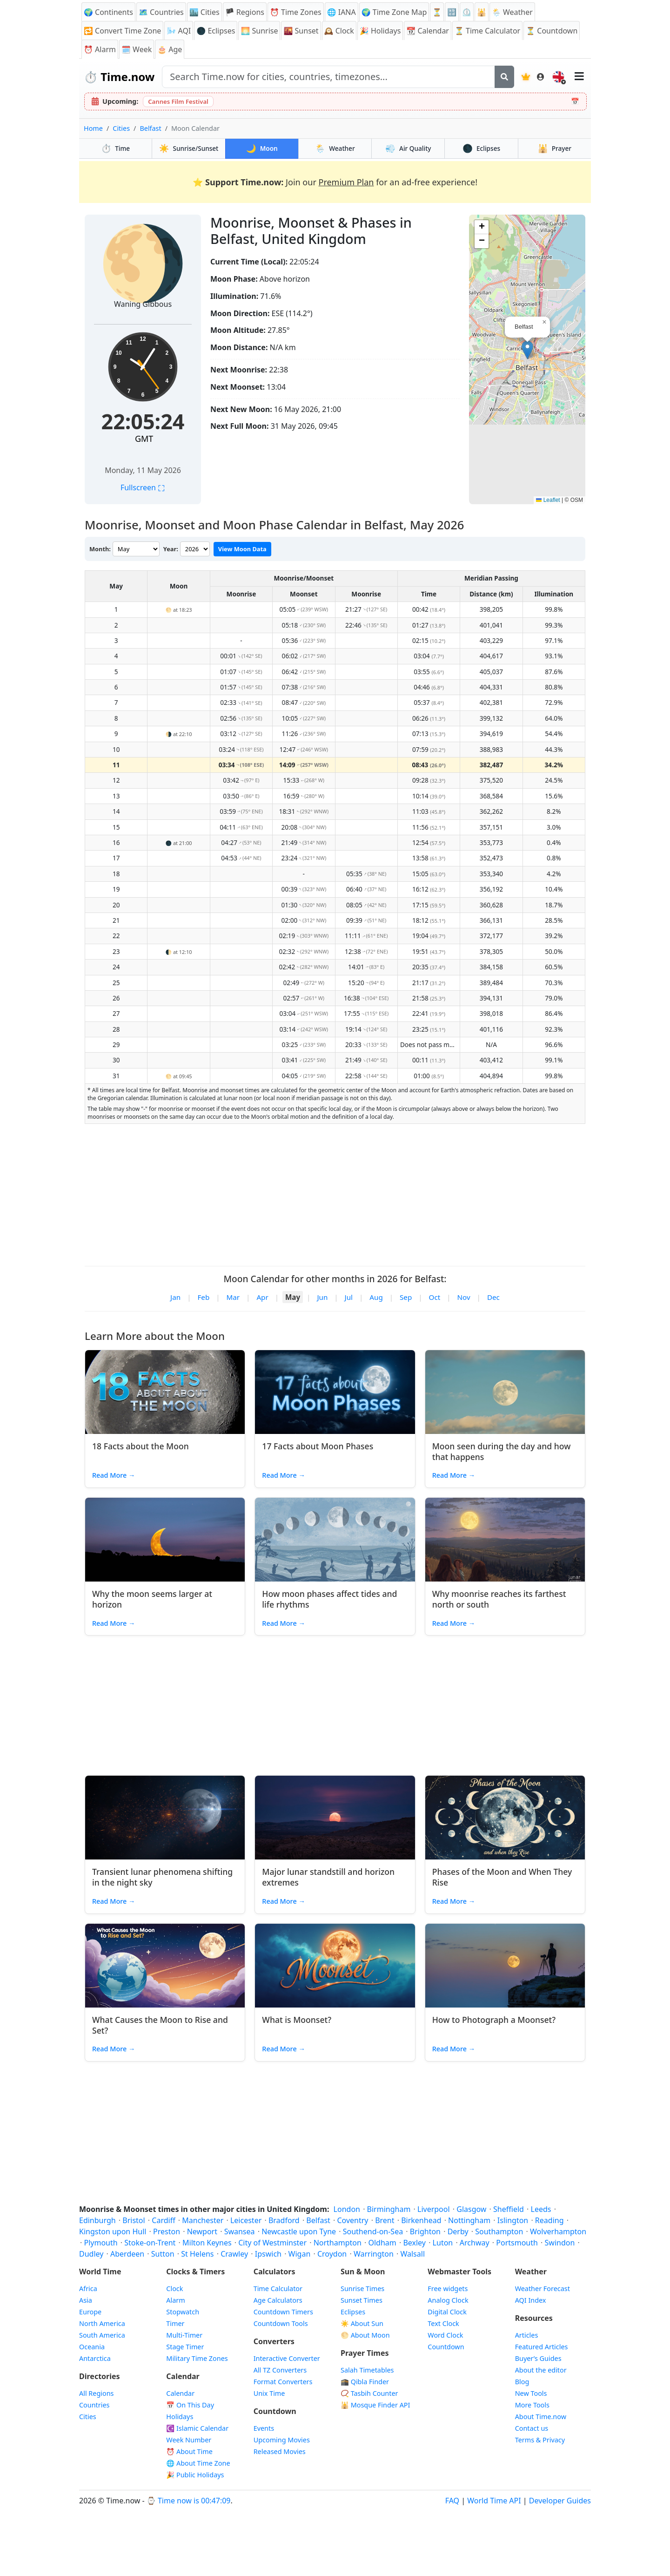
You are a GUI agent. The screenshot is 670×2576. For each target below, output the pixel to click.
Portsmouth (517, 2243)
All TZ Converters (280, 2370)
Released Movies (280, 2451)
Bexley (414, 2243)
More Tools (532, 2404)
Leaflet (548, 500)
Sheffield (508, 2209)
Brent (384, 2220)
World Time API (494, 2500)
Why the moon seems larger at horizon (152, 1599)
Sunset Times (361, 2300)
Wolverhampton (558, 2231)
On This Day (190, 2404)
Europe (90, 2311)
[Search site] (328, 77)
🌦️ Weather (512, 12)
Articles (526, 2335)
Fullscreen (143, 487)
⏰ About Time (189, 2451)
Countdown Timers (283, 2311)
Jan (175, 1297)
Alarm (100, 49)
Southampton (499, 2231)
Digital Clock (447, 2311)
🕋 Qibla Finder (365, 2381)
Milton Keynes (207, 2243)
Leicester (245, 2220)
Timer (175, 2323)
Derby (458, 2231)
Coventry (352, 2220)
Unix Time (269, 2393)
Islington (512, 2220)
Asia (85, 2300)
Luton (443, 2243)
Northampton (338, 2243)
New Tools (531, 2393)
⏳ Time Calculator (487, 31)
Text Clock (443, 2323)
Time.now (119, 76)
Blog (522, 2381)
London (347, 2209)
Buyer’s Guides (538, 2358)
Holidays (380, 31)
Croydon (332, 2254)
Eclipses (481, 148)
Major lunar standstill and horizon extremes (328, 1877)
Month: (100, 549)
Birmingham (389, 2209)
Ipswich (268, 2254)
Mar (233, 1297)
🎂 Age (169, 49)
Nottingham (469, 2220)
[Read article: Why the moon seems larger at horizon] (165, 1540)
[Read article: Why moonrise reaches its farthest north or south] (505, 1540)
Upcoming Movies (282, 2439)
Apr (262, 1297)
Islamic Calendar (197, 2428)
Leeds (541, 2209)
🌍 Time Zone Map (394, 12)
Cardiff (163, 2220)
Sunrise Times (362, 2288)
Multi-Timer (184, 2335)
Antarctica (95, 2358)
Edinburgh (97, 2220)
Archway (474, 2243)
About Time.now (540, 2416)
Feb (203, 1297)
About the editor (541, 2370)
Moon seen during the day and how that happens (501, 1451)
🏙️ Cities (204, 12)
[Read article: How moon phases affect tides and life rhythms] (335, 1540)
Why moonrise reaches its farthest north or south (499, 1599)
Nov (463, 1297)
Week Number (188, 2439)
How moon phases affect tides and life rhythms (329, 1599)
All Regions (96, 2393)
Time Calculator (278, 2288)
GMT (144, 438)
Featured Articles (541, 2346)
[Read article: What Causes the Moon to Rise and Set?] (165, 1966)
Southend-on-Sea (373, 2231)
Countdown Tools (281, 2323)
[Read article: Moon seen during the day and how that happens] (505, 1392)
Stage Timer (185, 2346)
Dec (493, 1297)
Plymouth (100, 2243)
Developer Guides (560, 2500)
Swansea (239, 2231)
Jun (322, 1297)
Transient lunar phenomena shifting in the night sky (162, 1877)
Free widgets (448, 2288)
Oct (435, 1297)
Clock (339, 31)
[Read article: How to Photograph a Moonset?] (505, 1966)
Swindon (560, 2243)
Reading (549, 2220)
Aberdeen (127, 2254)
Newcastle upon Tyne (298, 2231)
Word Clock (445, 2335)
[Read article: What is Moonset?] (335, 1966)
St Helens (197, 2254)
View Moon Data (242, 549)
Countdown (446, 2346)
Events (264, 2428)
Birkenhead (421, 2220)
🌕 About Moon (365, 2335)
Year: (170, 549)
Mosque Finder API (375, 2404)
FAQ (452, 2500)
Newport (202, 2231)
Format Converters (283, 2381)
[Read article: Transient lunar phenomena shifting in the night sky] (165, 1817)
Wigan (299, 2254)
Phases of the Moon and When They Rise (502, 1877)
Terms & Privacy (540, 2439)
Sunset (300, 31)
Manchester (202, 2220)
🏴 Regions (244, 12)
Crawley (234, 2254)
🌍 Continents (108, 12)
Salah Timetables (367, 2370)
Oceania (92, 2346)
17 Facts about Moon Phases (317, 1446)
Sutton (162, 2254)
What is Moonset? (296, 2019)
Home (93, 128)
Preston (166, 2231)
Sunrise (259, 31)
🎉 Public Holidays (195, 2474)
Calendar (427, 31)
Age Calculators (278, 2300)
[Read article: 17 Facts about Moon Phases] (335, 1392)
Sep (406, 1297)
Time (115, 148)
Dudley (91, 2254)
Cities (121, 128)
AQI (179, 31)
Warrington (374, 2254)
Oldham (382, 2243)
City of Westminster (272, 2243)
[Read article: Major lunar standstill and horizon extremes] (335, 1817)
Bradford (284, 2220)
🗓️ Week (136, 49)
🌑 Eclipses (215, 31)
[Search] (504, 77)
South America (102, 2335)
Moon (262, 148)
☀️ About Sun (362, 2323)
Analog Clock (448, 2300)
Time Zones (296, 12)
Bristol (133, 2220)
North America (102, 2323)
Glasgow (471, 2209)
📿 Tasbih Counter (369, 2393)
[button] (527, 349)
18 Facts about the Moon (140, 1446)
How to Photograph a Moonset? (494, 2019)
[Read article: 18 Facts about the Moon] (165, 1392)
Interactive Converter (287, 2358)
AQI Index (530, 2300)
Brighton (425, 2231)
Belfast (150, 128)
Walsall (412, 2254)
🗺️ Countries (161, 12)
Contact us (532, 2428)
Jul (349, 1297)
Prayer (554, 148)
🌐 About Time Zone (198, 2463)
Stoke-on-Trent (149, 2243)
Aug (375, 1297)
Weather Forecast (542, 2288)
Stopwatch (182, 2311)
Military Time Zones (197, 2358)
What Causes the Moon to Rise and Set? (160, 2025)
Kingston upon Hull (112, 2231)
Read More (113, 1475)
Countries (94, 2404)
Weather (335, 148)
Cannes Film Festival (178, 101)
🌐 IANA (341, 12)
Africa (88, 2288)
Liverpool (433, 2209)
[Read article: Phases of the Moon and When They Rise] (505, 1817)
